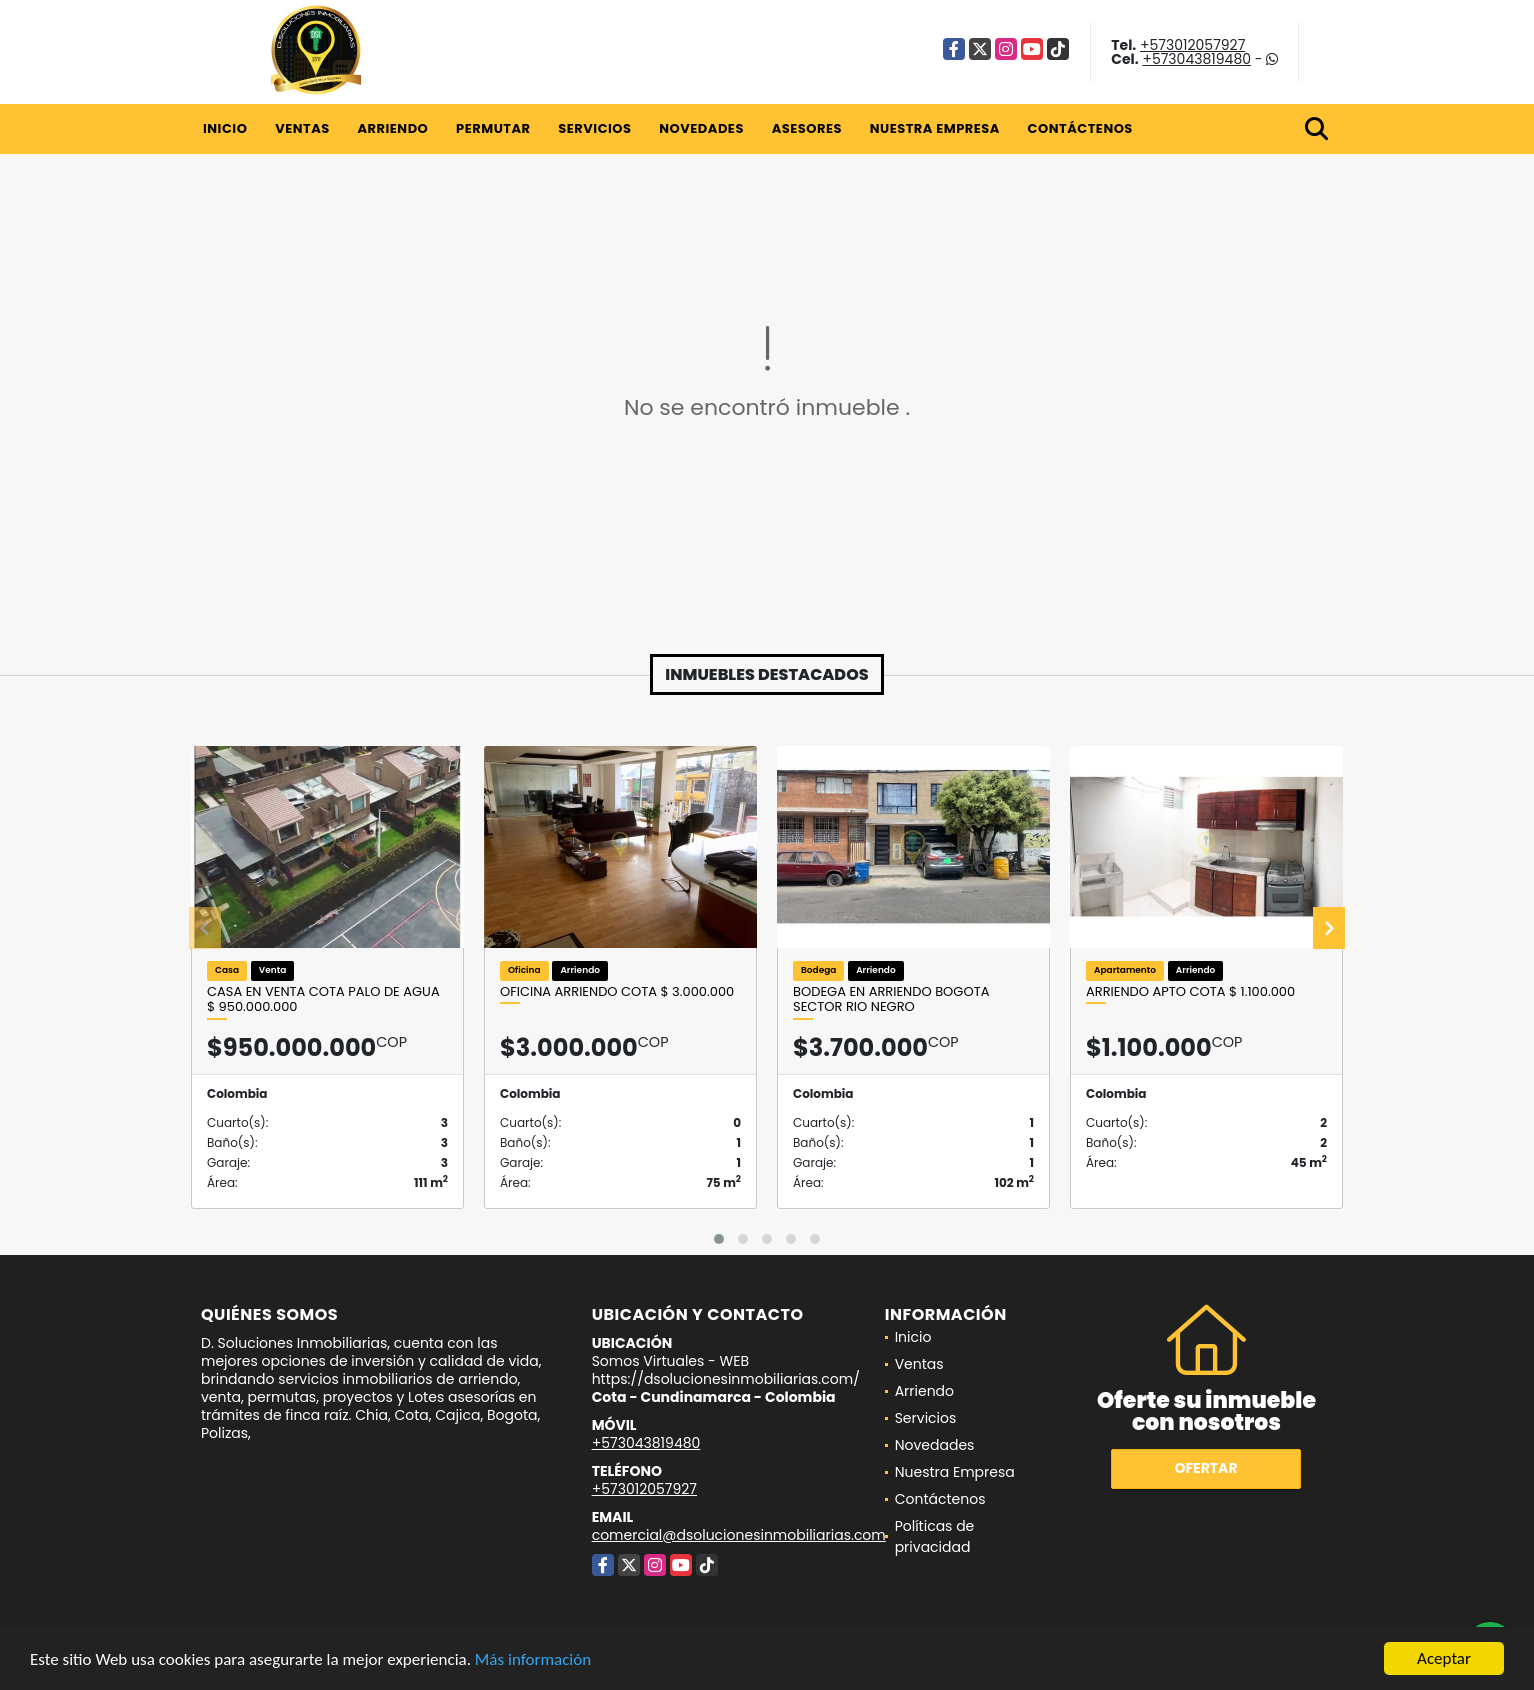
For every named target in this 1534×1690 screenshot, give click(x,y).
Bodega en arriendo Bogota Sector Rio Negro (891, 999)
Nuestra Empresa (935, 128)
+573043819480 (1196, 59)
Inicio (225, 128)
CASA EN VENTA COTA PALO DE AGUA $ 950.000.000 (323, 999)
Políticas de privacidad (935, 1536)
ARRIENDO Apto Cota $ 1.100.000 (1190, 992)
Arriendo (392, 128)
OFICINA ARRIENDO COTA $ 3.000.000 (617, 992)
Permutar (493, 128)
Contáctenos (1080, 128)
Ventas (302, 128)
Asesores (807, 128)
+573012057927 (1192, 45)
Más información (533, 1660)
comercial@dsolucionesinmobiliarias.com (739, 1535)
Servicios (594, 128)
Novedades (701, 128)
